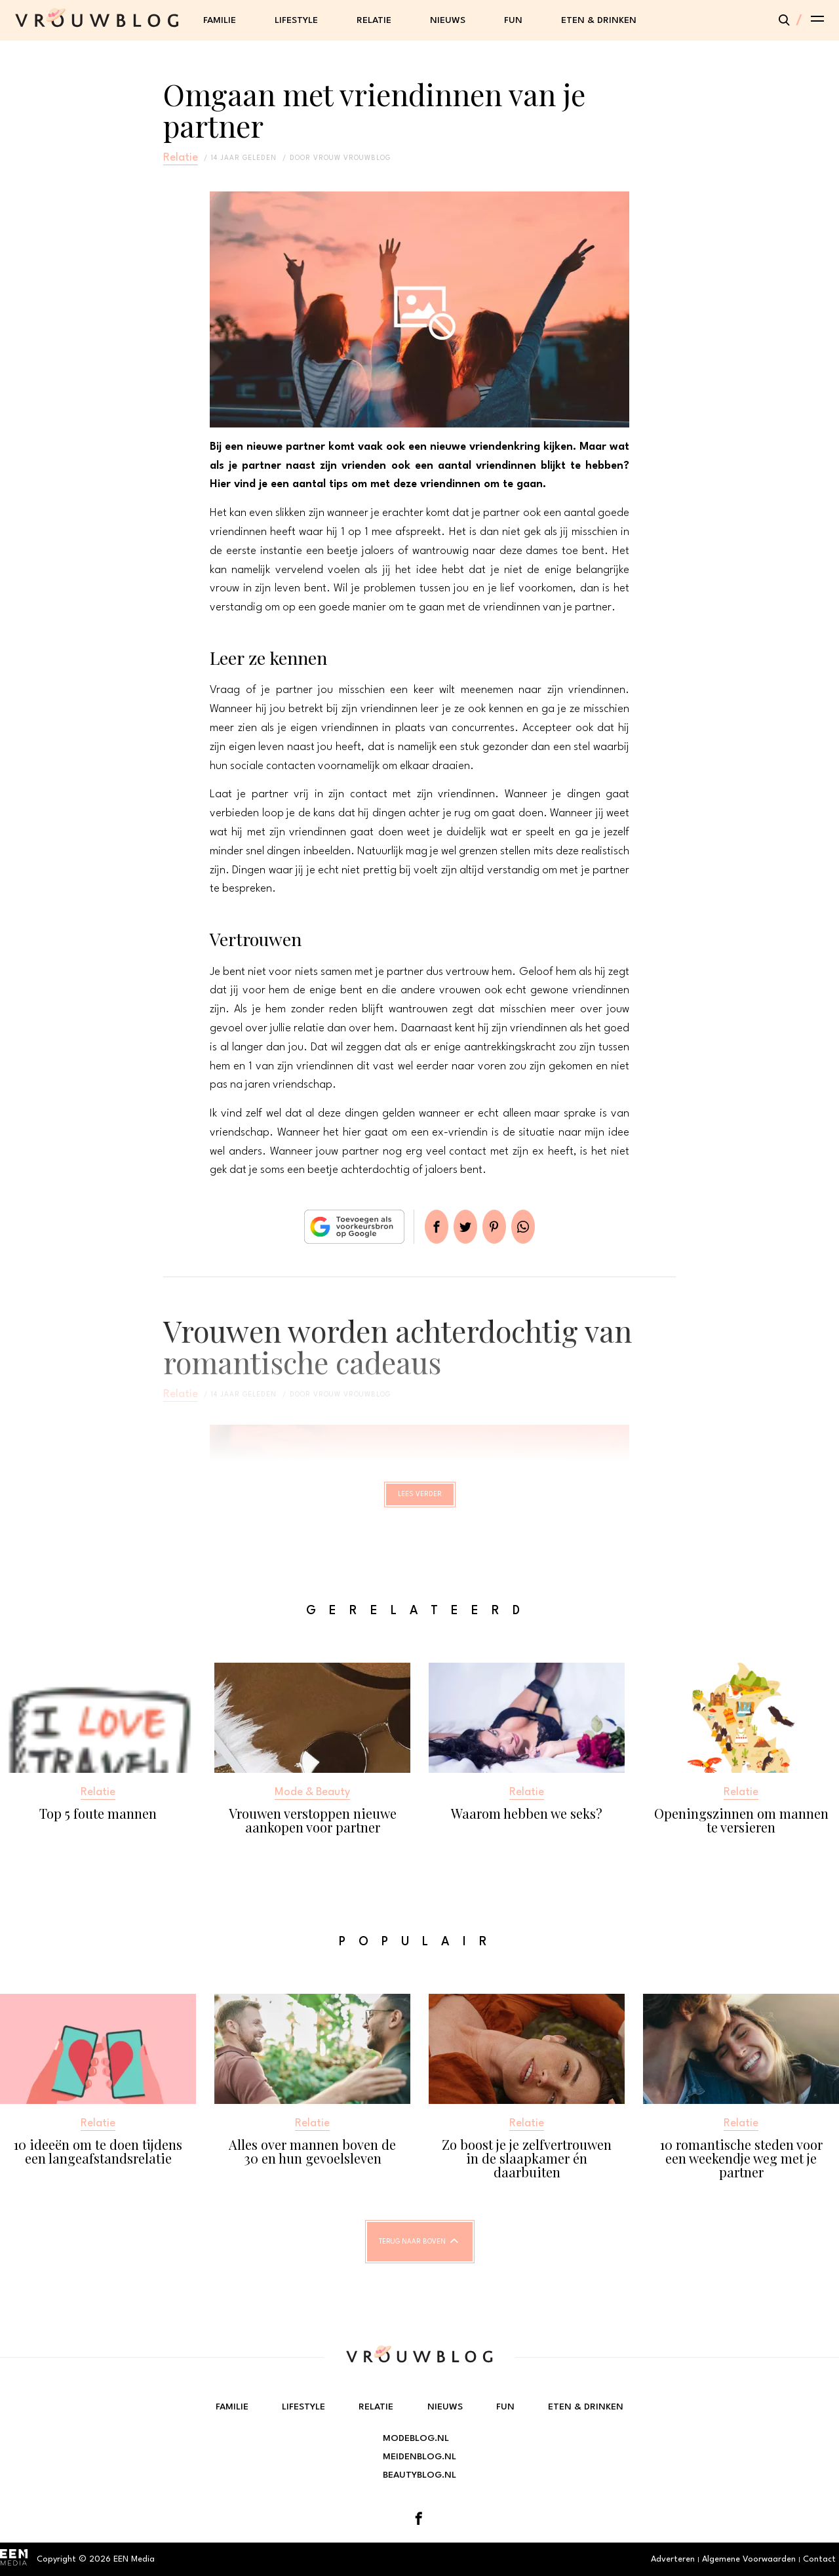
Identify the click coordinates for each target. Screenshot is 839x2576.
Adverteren (673, 2559)
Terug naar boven (412, 2253)
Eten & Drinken (598, 20)
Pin (499, 1227)
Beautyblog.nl (419, 2475)
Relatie (374, 20)
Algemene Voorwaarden (749, 2559)
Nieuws (447, 20)
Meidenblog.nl (419, 2456)
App (539, 1227)
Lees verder (420, 1500)
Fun (513, 20)
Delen (421, 1227)
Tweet (460, 1227)
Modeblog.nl (416, 2438)
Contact (819, 2559)
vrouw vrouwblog (352, 158)
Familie (219, 20)
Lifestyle (296, 20)
